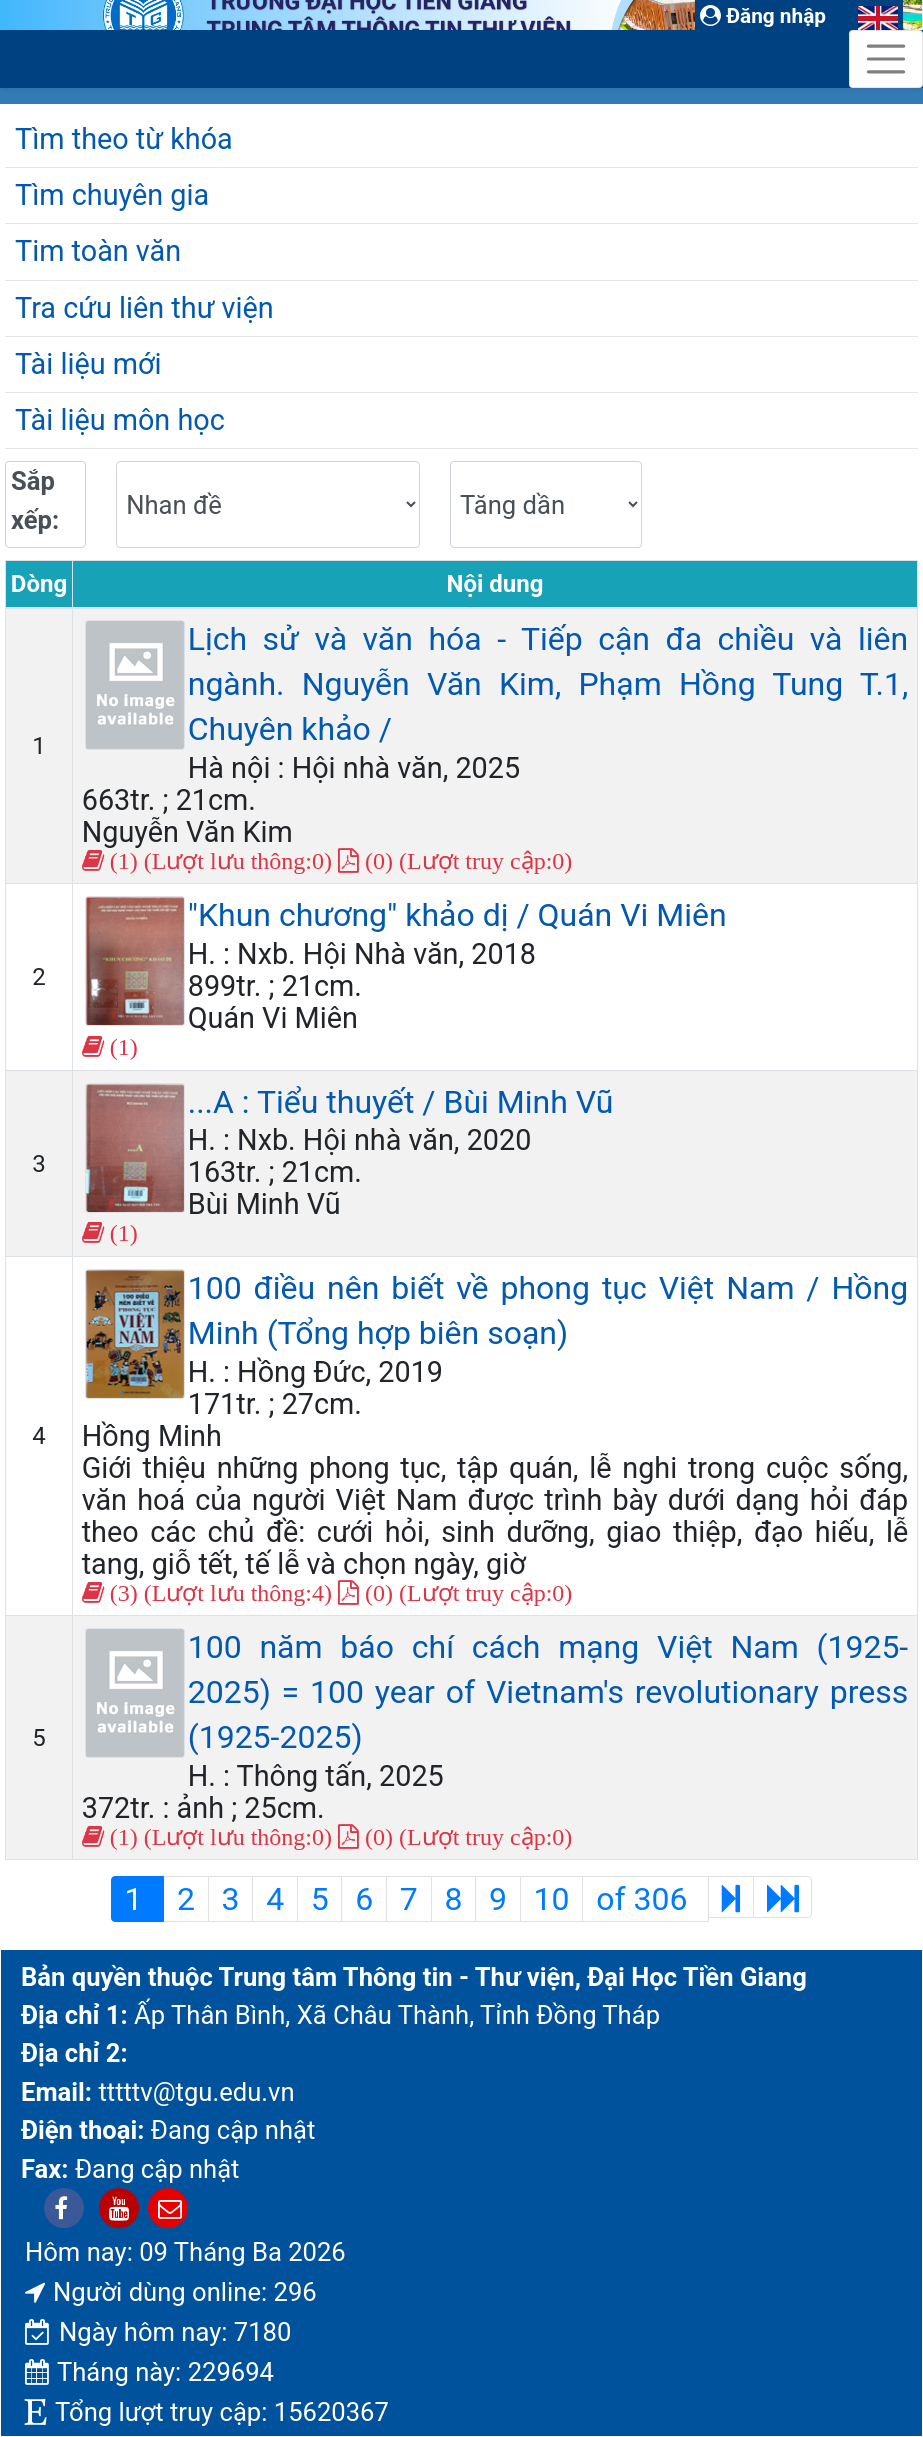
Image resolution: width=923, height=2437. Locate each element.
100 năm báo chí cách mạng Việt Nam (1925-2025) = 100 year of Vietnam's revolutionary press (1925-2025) (548, 1692)
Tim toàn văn (98, 251)
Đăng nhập (763, 16)
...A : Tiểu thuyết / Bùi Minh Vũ (401, 1102)
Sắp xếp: (35, 500)
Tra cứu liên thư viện (144, 308)
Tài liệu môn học (120, 420)
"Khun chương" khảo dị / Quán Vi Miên (457, 915)
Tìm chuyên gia (112, 195)
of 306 (645, 1899)
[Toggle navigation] (886, 59)
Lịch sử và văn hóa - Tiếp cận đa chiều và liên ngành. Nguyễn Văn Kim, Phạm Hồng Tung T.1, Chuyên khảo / (548, 684)
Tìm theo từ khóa (124, 139)
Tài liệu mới (88, 364)
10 (552, 1899)
